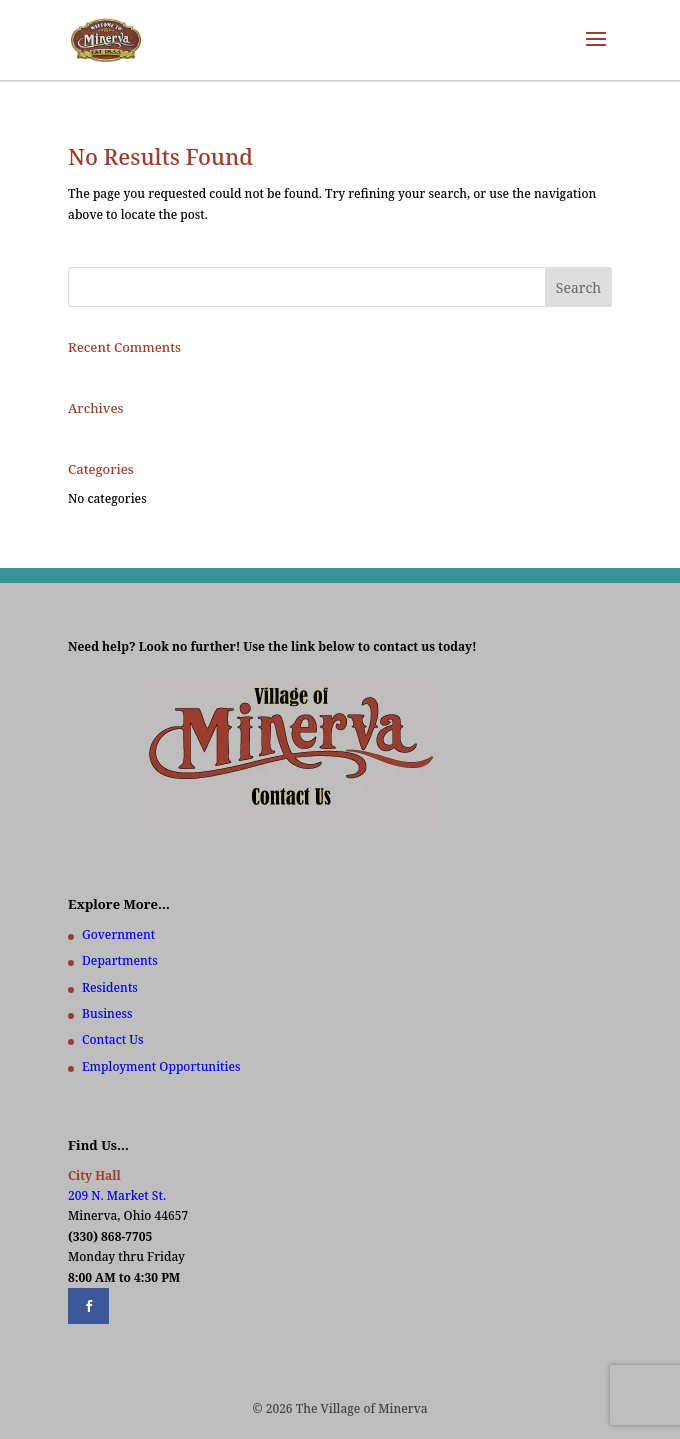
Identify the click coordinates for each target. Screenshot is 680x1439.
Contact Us (112, 1039)
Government (118, 934)
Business (107, 1013)
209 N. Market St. (117, 1195)
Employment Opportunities (161, 1066)
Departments (120, 960)
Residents (110, 987)
